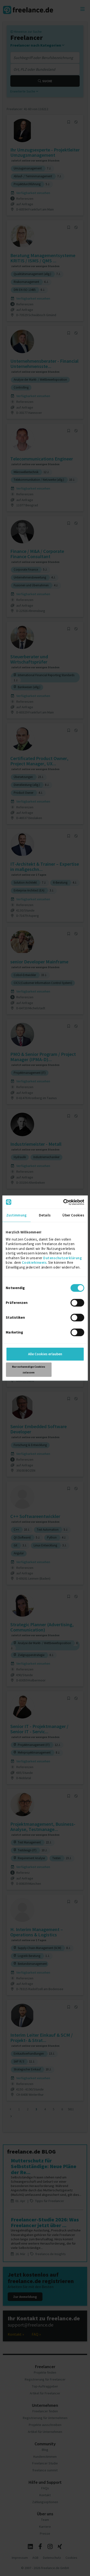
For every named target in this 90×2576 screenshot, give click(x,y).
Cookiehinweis (34, 1262)
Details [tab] (45, 1215)
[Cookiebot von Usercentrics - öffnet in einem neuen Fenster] (64, 1202)
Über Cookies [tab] (73, 1215)
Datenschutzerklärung (62, 1258)
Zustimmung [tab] (16, 1215)
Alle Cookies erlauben (45, 1354)
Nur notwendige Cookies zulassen (28, 1369)
